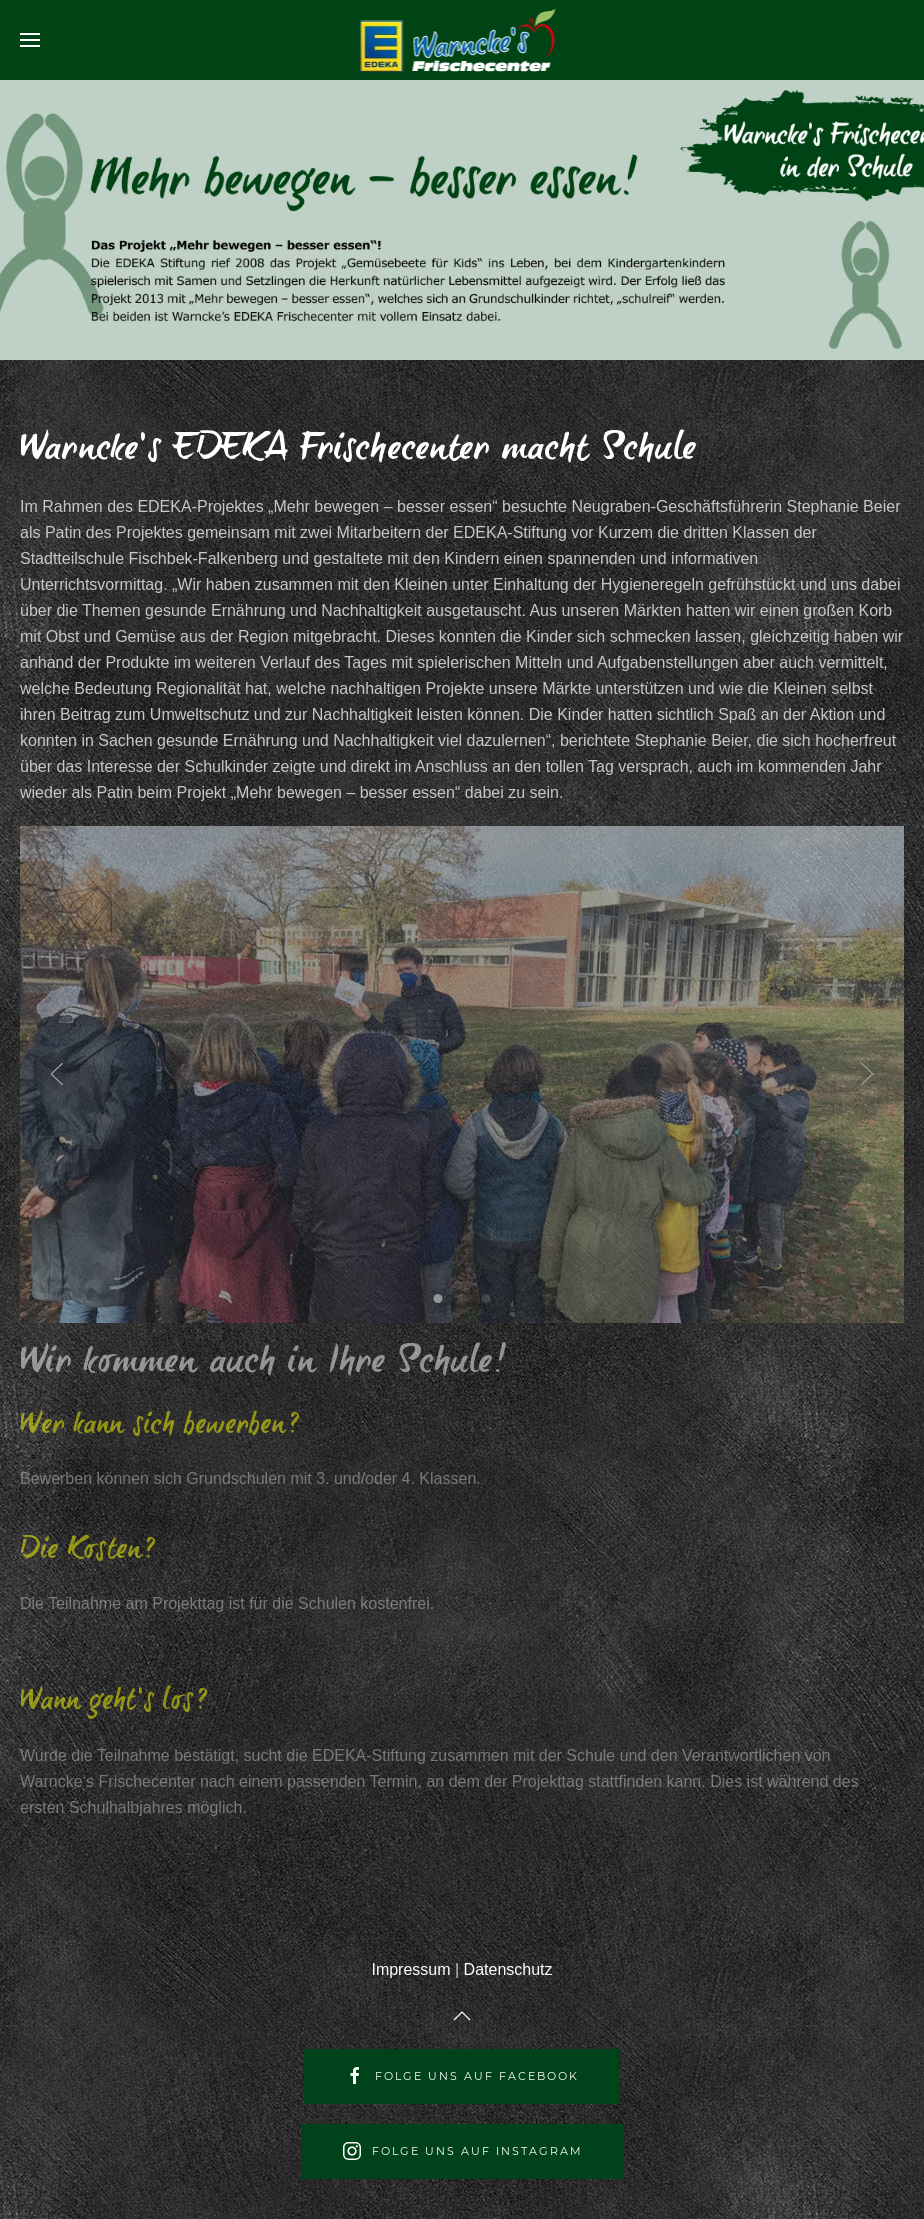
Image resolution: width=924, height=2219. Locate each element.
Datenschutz (508, 1969)
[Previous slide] (57, 1074)
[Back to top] (462, 2016)
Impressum (410, 1969)
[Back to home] (462, 40)
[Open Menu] (30, 40)
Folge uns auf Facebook (462, 2076)
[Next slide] (867, 1074)
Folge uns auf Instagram (462, 2151)
